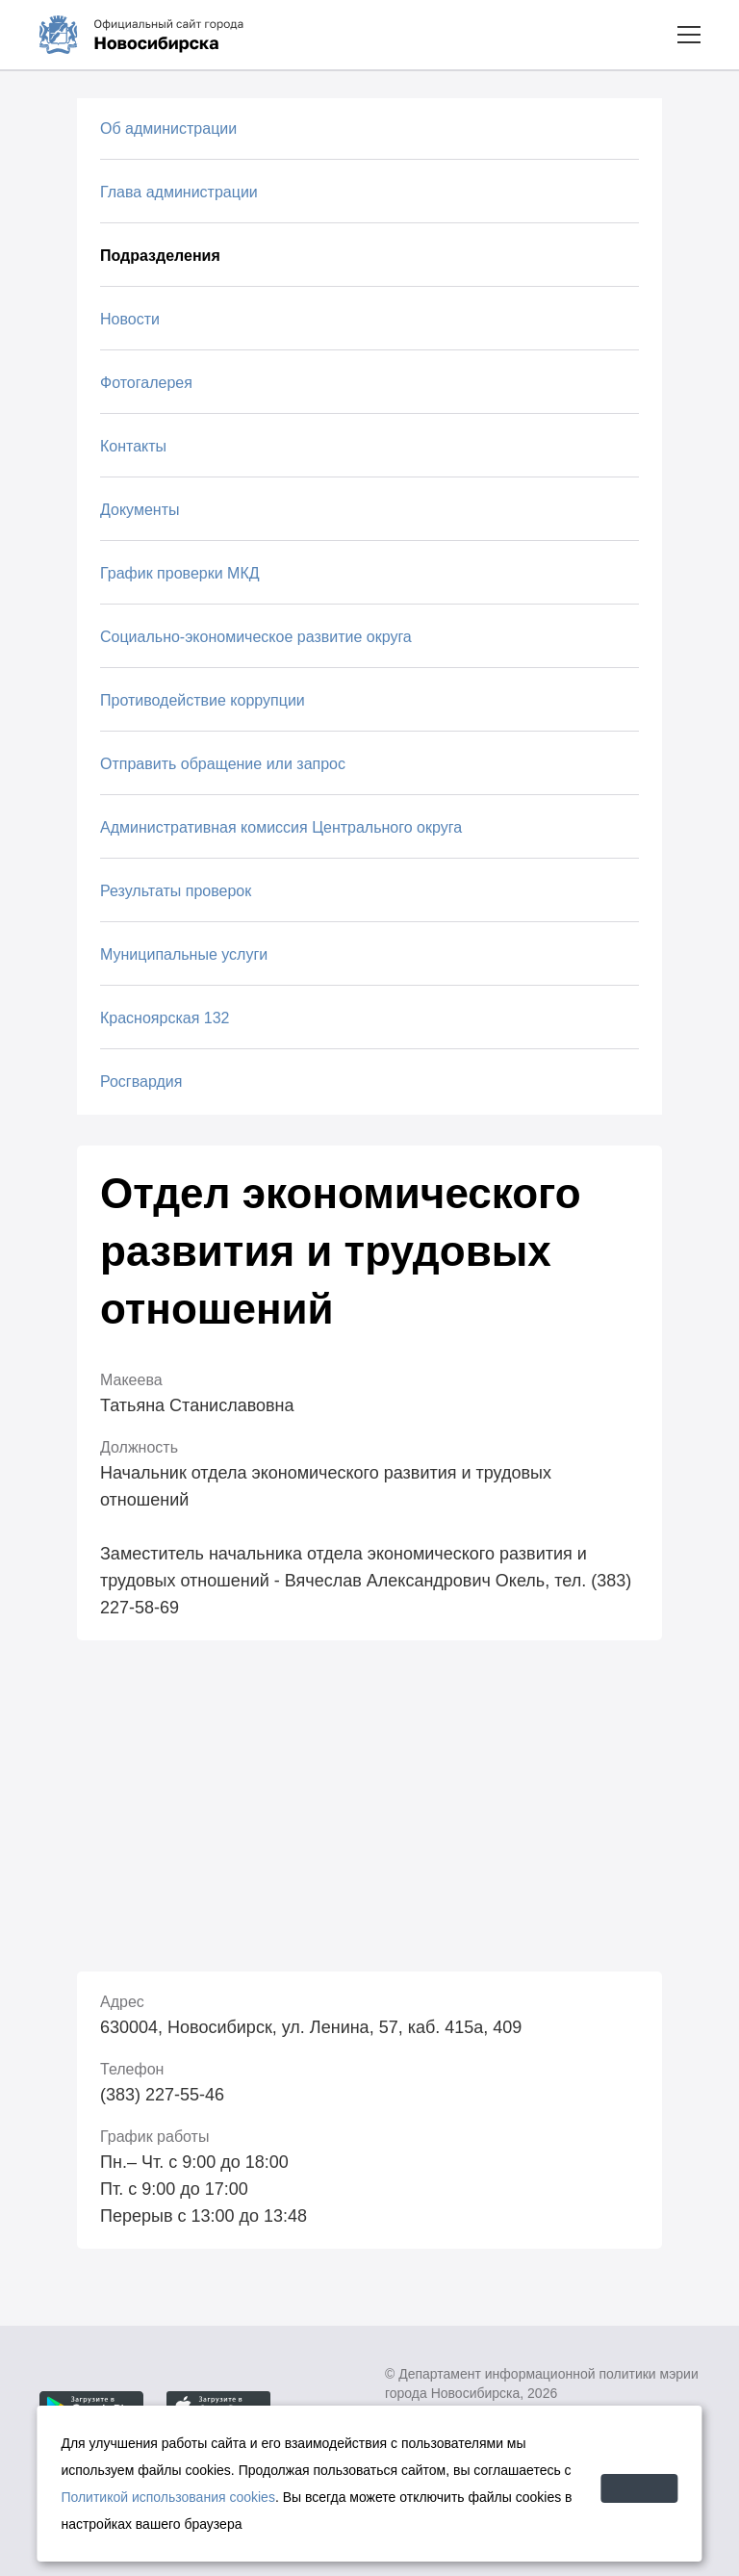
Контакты (133, 446)
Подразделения (160, 255)
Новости (130, 319)
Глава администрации (179, 192)
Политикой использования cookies (270, 2497)
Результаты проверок (175, 891)
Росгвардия (141, 1081)
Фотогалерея (146, 382)
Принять (609, 2483)
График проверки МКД (180, 573)
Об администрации (168, 128)
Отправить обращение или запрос (222, 764)
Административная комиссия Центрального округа (281, 827)
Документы (139, 510)
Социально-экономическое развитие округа (256, 637)
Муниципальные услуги (184, 954)
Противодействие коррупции (202, 700)
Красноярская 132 (164, 1018)
